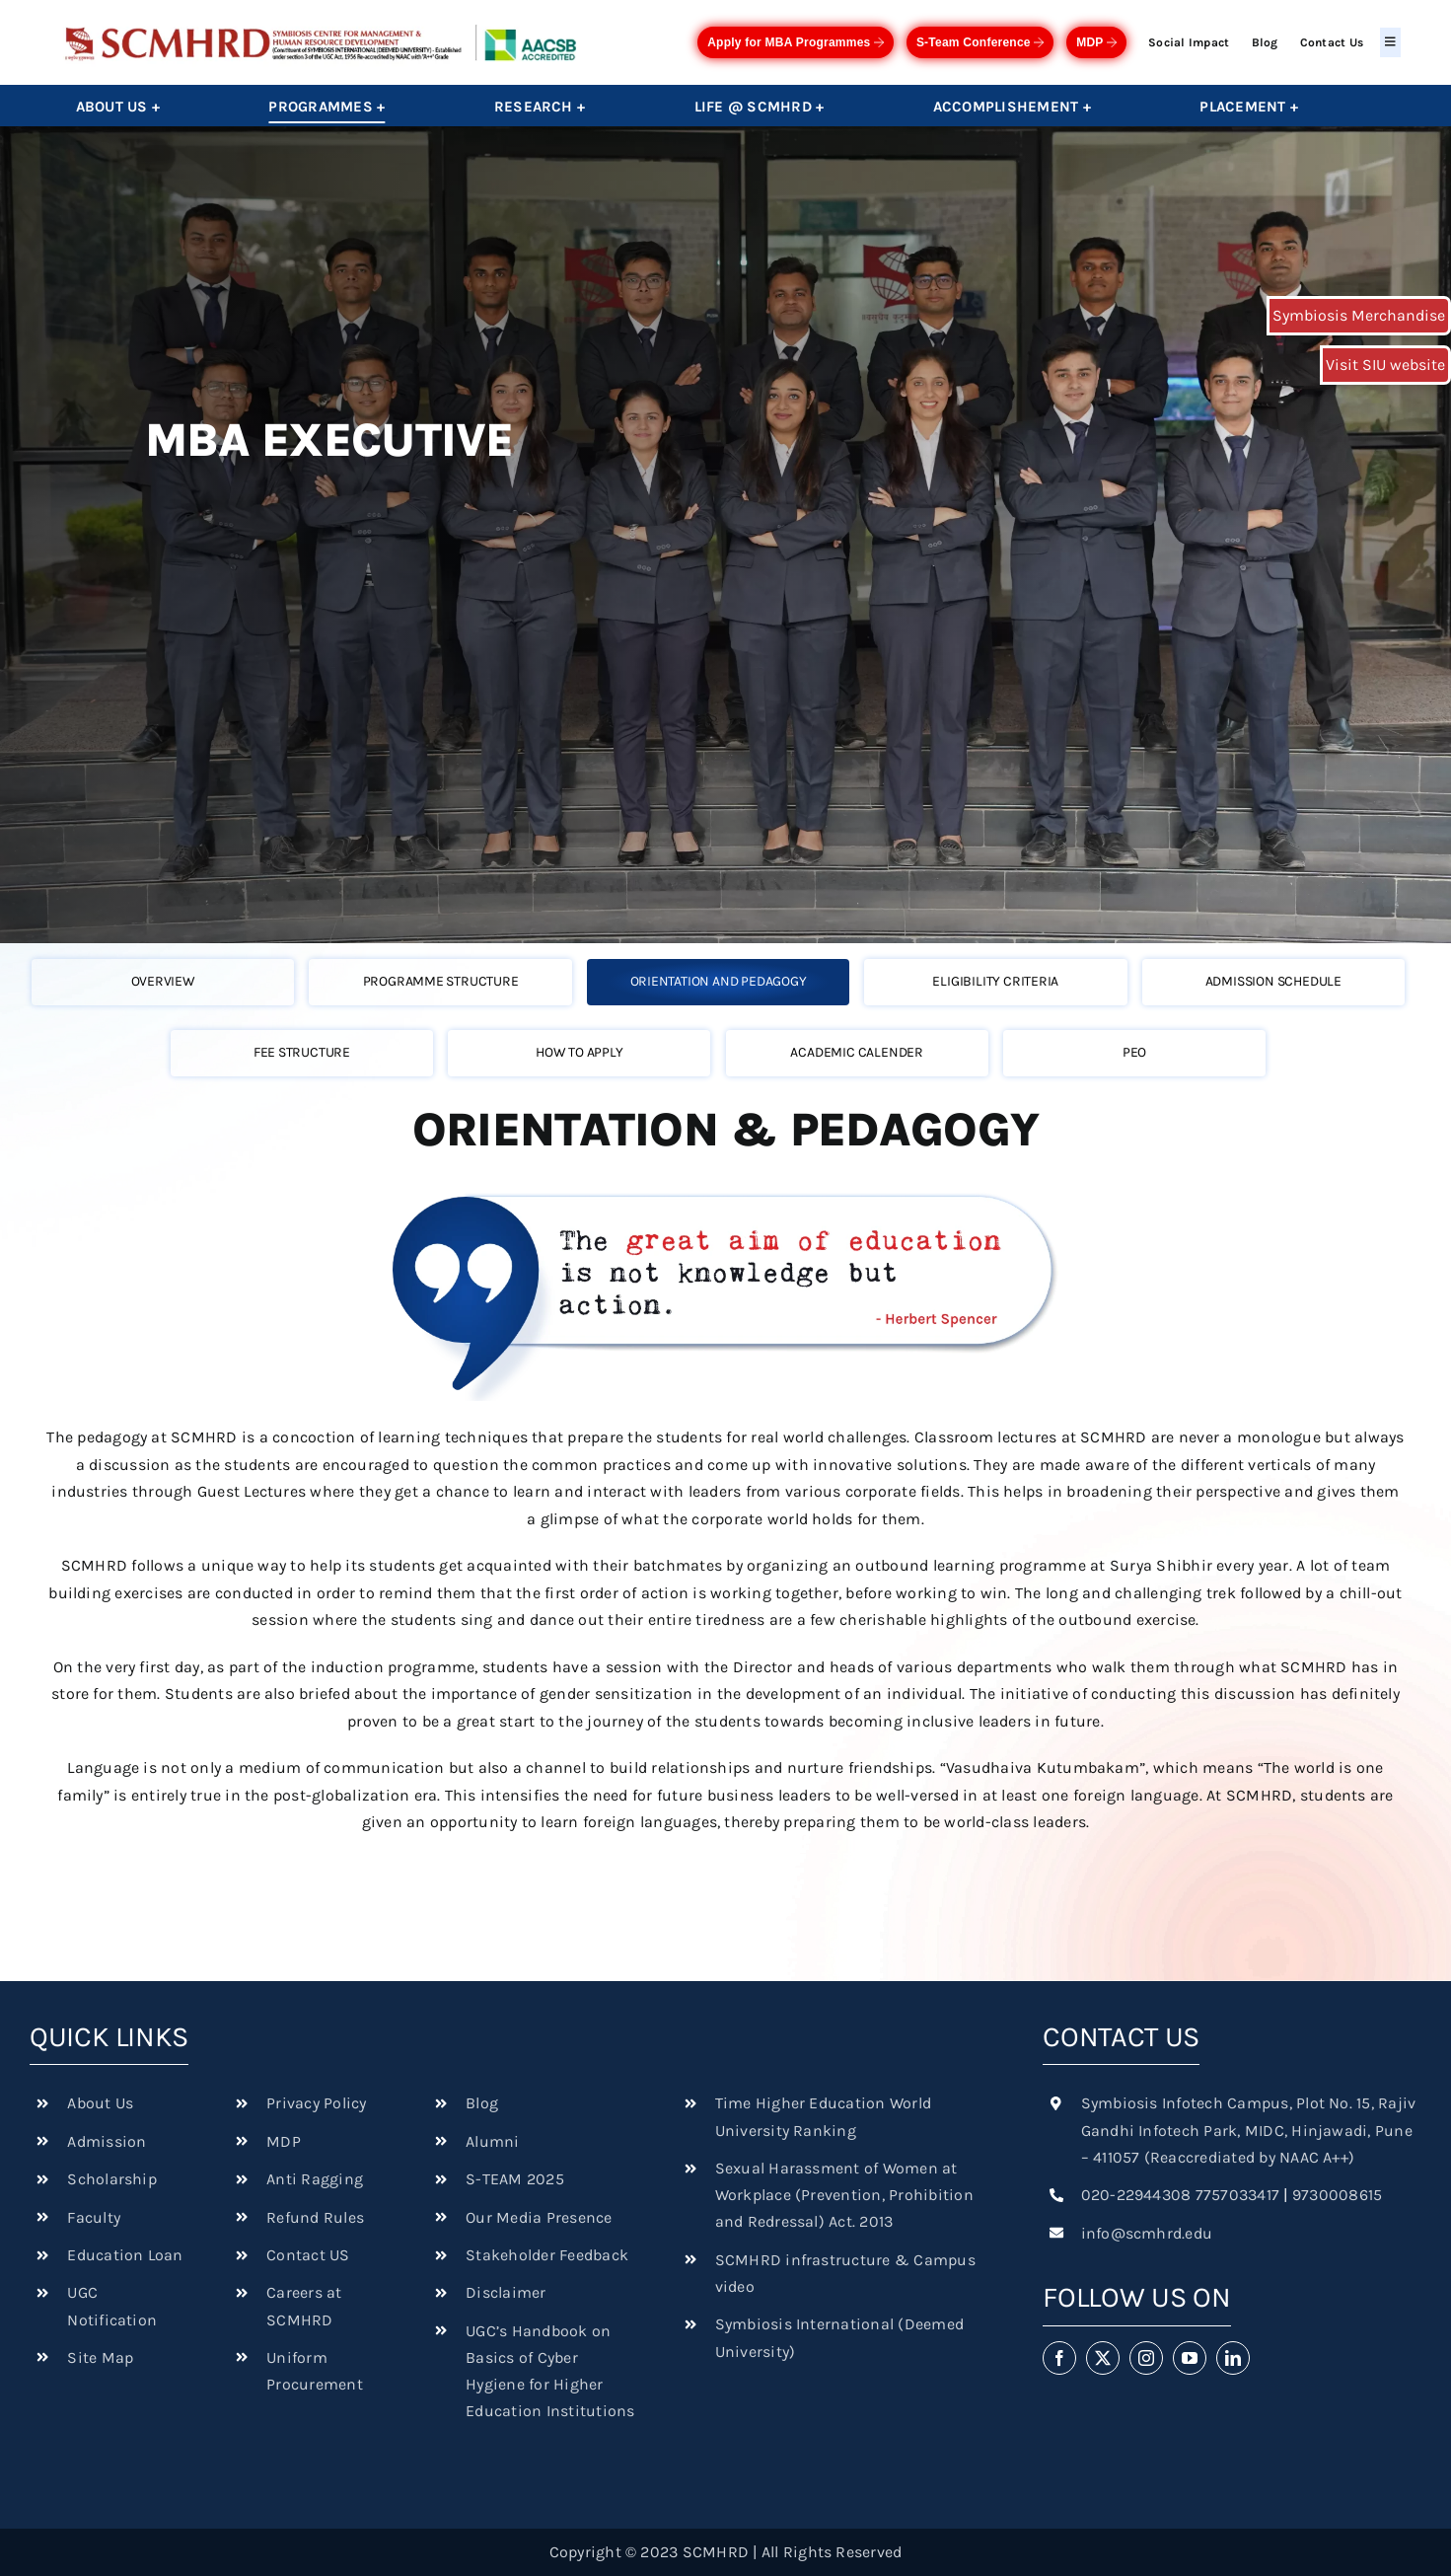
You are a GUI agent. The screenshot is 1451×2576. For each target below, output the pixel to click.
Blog (1265, 42)
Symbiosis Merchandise (1358, 315)
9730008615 (1337, 2194)
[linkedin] (1233, 2358)
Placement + (1248, 106)
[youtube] (1189, 2358)
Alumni (492, 2141)
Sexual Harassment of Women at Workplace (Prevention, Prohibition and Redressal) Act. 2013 (844, 2195)
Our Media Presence (539, 2217)
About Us (100, 2103)
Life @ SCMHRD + (759, 106)
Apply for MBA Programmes (795, 42)
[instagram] (1146, 2358)
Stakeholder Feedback (547, 2254)
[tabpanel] (725, 1489)
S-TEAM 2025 (515, 2179)
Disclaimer (505, 2292)
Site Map (100, 2357)
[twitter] (1103, 2358)
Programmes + (326, 106)
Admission (106, 2141)
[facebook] (1059, 2358)
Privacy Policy (316, 2103)
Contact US (307, 2254)
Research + (539, 106)
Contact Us (1331, 42)
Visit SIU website (1385, 364)
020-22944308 (1136, 2194)
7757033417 (1237, 2194)
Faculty (93, 2217)
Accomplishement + (1012, 106)
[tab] (170, 980)
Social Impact (1188, 42)
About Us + (118, 106)
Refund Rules (315, 2217)
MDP (1096, 42)
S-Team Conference (980, 42)
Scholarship (112, 2179)
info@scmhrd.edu (1147, 2233)
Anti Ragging (314, 2179)
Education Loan (124, 2254)
